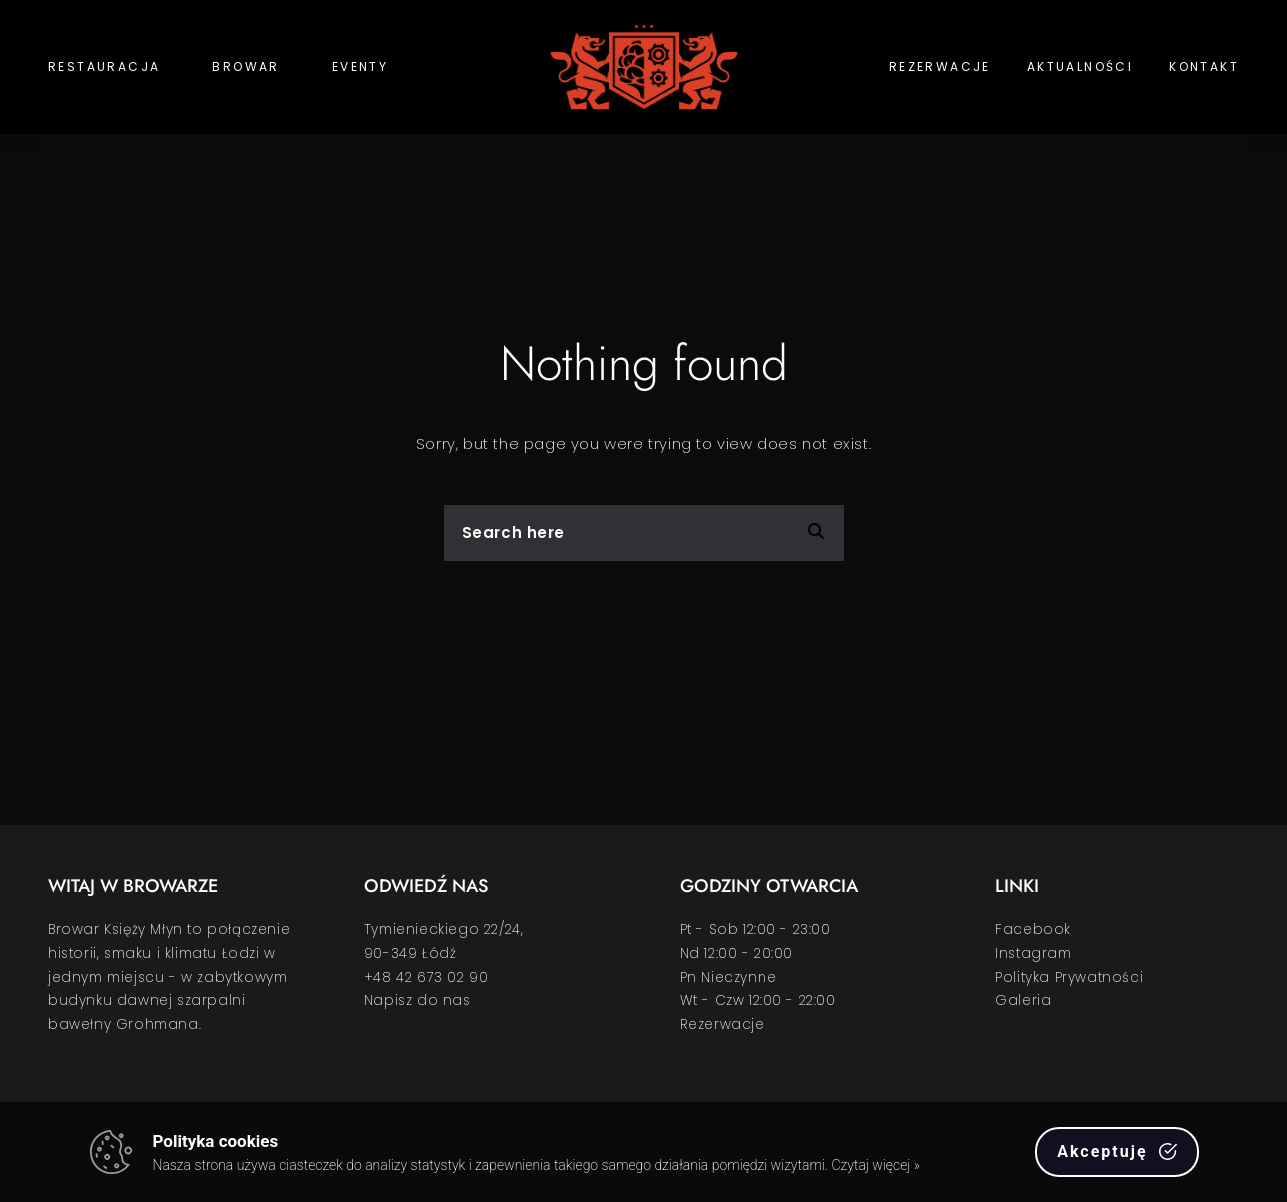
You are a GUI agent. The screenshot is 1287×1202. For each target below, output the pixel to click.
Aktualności (1080, 66)
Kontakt (1204, 66)
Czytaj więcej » (875, 1165)
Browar (245, 66)
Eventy (360, 66)
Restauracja (104, 66)
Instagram (1033, 953)
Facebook (1033, 929)
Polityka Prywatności (1069, 977)
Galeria (1023, 1000)
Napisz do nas (417, 1000)
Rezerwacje (940, 66)
